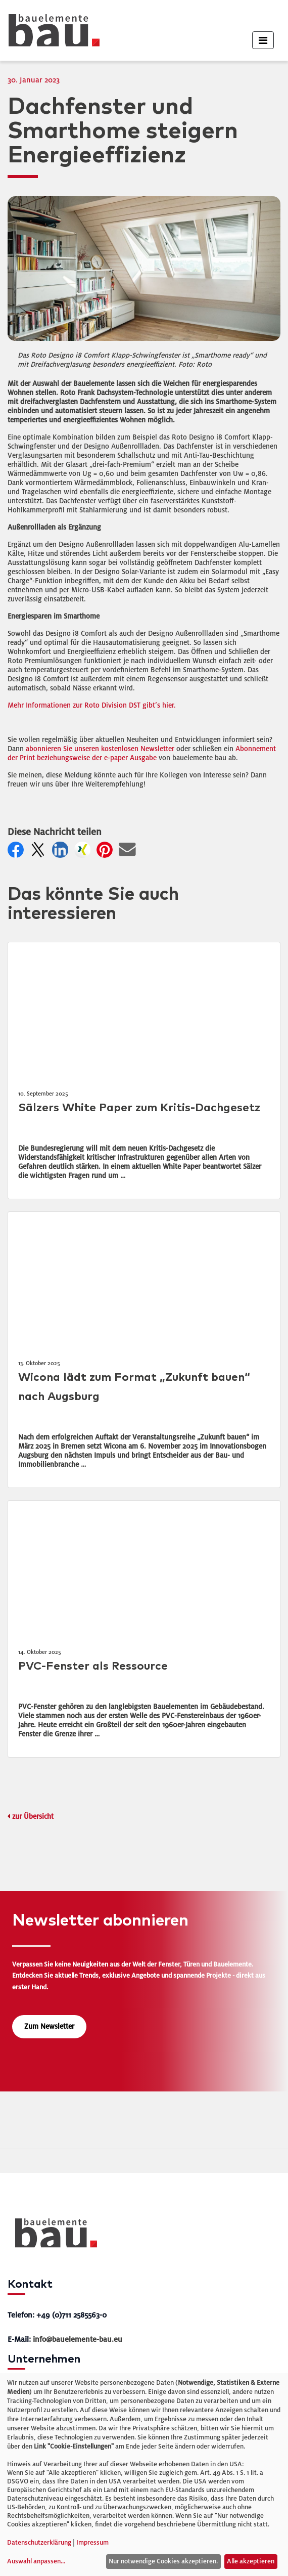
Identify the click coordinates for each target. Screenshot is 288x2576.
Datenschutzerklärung (39, 2542)
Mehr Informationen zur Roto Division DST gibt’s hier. (92, 705)
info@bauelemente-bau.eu (77, 2339)
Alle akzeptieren (250, 2561)
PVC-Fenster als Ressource (93, 1666)
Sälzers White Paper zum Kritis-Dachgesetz (139, 1108)
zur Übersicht (33, 1816)
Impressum (92, 2542)
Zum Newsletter (49, 2026)
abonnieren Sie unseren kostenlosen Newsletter (100, 749)
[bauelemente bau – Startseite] (52, 2236)
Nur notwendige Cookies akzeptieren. (163, 2561)
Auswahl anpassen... (36, 2561)
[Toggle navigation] (263, 40)
